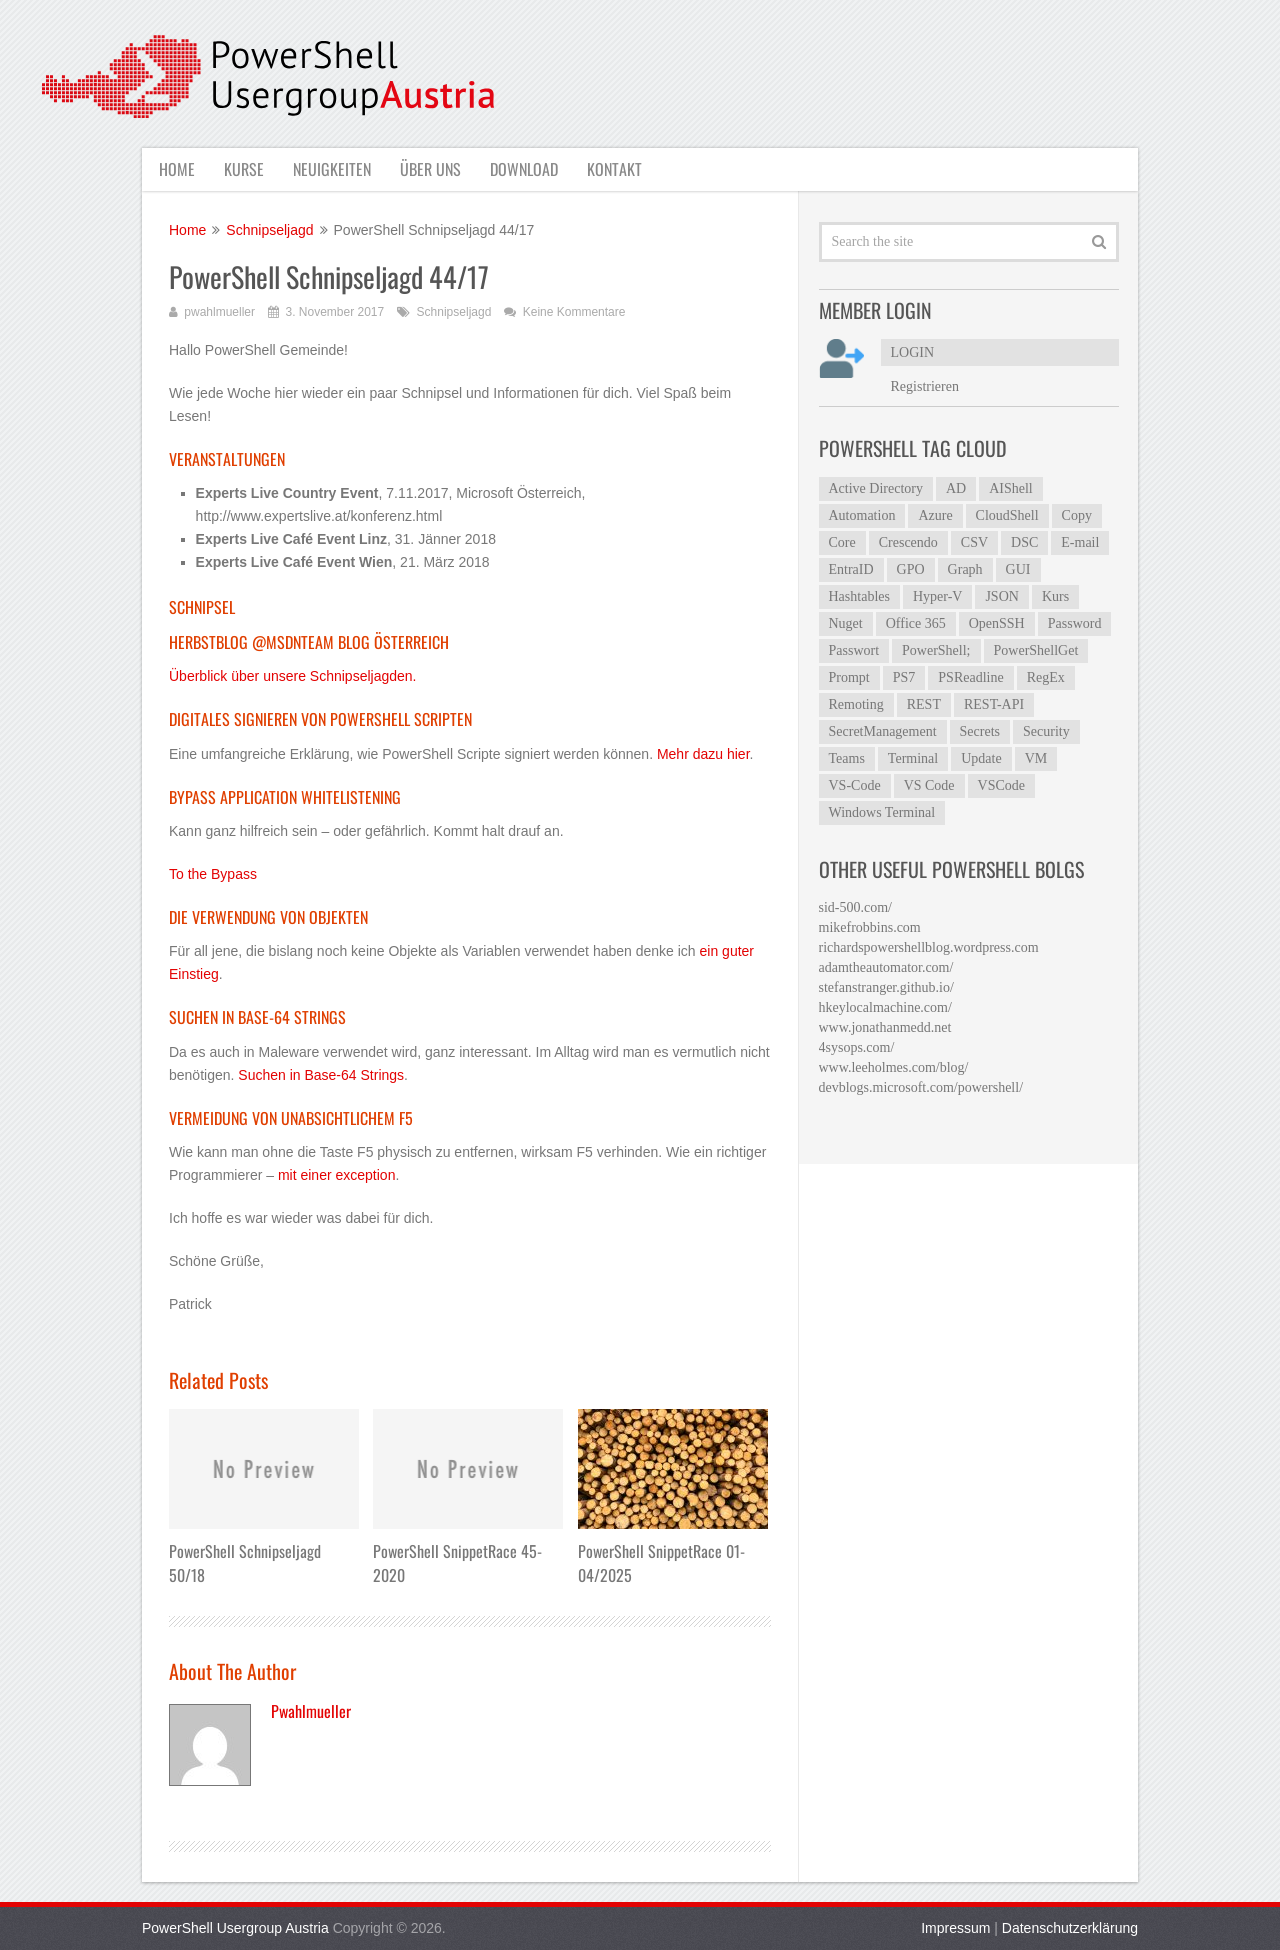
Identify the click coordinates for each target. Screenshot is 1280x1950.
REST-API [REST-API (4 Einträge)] (994, 704)
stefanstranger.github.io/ (886, 987)
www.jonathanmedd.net (885, 1027)
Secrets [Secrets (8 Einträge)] (980, 731)
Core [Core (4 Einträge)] (842, 542)
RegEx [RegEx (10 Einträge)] (1046, 677)
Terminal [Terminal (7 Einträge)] (913, 758)
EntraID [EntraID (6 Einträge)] (851, 569)
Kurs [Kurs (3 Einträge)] (1055, 596)
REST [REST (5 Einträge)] (924, 704)
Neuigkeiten (334, 169)
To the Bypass (213, 874)
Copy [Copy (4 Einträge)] (1077, 515)
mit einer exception (337, 1175)
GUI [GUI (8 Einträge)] (1018, 569)
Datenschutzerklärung (1070, 1928)
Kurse (244, 169)
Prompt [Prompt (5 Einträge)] (849, 677)
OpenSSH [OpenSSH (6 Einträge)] (997, 623)
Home (175, 169)
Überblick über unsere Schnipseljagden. (292, 677)
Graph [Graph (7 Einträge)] (965, 569)
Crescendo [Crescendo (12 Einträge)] (908, 542)
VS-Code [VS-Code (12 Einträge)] (855, 785)
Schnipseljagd (454, 312)
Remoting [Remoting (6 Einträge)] (856, 704)
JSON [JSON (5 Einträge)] (1001, 596)
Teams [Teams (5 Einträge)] (847, 758)
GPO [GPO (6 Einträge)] (911, 569)
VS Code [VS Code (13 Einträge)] (929, 785)
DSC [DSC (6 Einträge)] (1024, 542)
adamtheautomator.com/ (886, 967)
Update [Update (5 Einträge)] (981, 758)
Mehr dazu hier (703, 754)
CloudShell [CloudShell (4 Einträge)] (1007, 515)
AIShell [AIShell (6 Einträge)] (1011, 488)
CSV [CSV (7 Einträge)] (974, 542)
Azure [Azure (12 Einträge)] (935, 515)
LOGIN (913, 352)
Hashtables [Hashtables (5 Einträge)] (859, 596)
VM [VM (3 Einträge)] (1036, 758)
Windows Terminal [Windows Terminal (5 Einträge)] (882, 812)
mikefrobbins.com (870, 927)
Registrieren (925, 386)
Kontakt (622, 169)
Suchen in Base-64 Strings (321, 1075)
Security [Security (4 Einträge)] (1046, 731)
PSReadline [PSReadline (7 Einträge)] (970, 677)
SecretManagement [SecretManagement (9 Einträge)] (883, 731)
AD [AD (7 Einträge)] (956, 488)
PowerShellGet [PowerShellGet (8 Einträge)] (1036, 650)
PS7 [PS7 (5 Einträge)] (904, 677)
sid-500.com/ (856, 907)
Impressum (955, 1928)
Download (530, 169)
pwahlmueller (219, 312)
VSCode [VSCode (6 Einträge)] (1001, 785)
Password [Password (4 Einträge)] (1075, 623)
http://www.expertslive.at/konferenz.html (319, 517)
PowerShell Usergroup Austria (235, 1928)
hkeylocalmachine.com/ (885, 1007)
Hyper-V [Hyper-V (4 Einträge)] (937, 596)
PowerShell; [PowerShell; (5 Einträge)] (936, 650)
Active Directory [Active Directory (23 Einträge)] (876, 488)
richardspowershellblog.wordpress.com (929, 947)
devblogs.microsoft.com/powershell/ (921, 1087)
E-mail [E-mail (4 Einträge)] (1080, 542)
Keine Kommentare (574, 312)
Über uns (434, 169)
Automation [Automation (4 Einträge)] (862, 515)
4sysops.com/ (857, 1047)
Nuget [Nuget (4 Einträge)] (846, 623)
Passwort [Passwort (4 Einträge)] (854, 650)
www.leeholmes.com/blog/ (894, 1067)
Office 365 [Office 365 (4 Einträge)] (916, 623)
